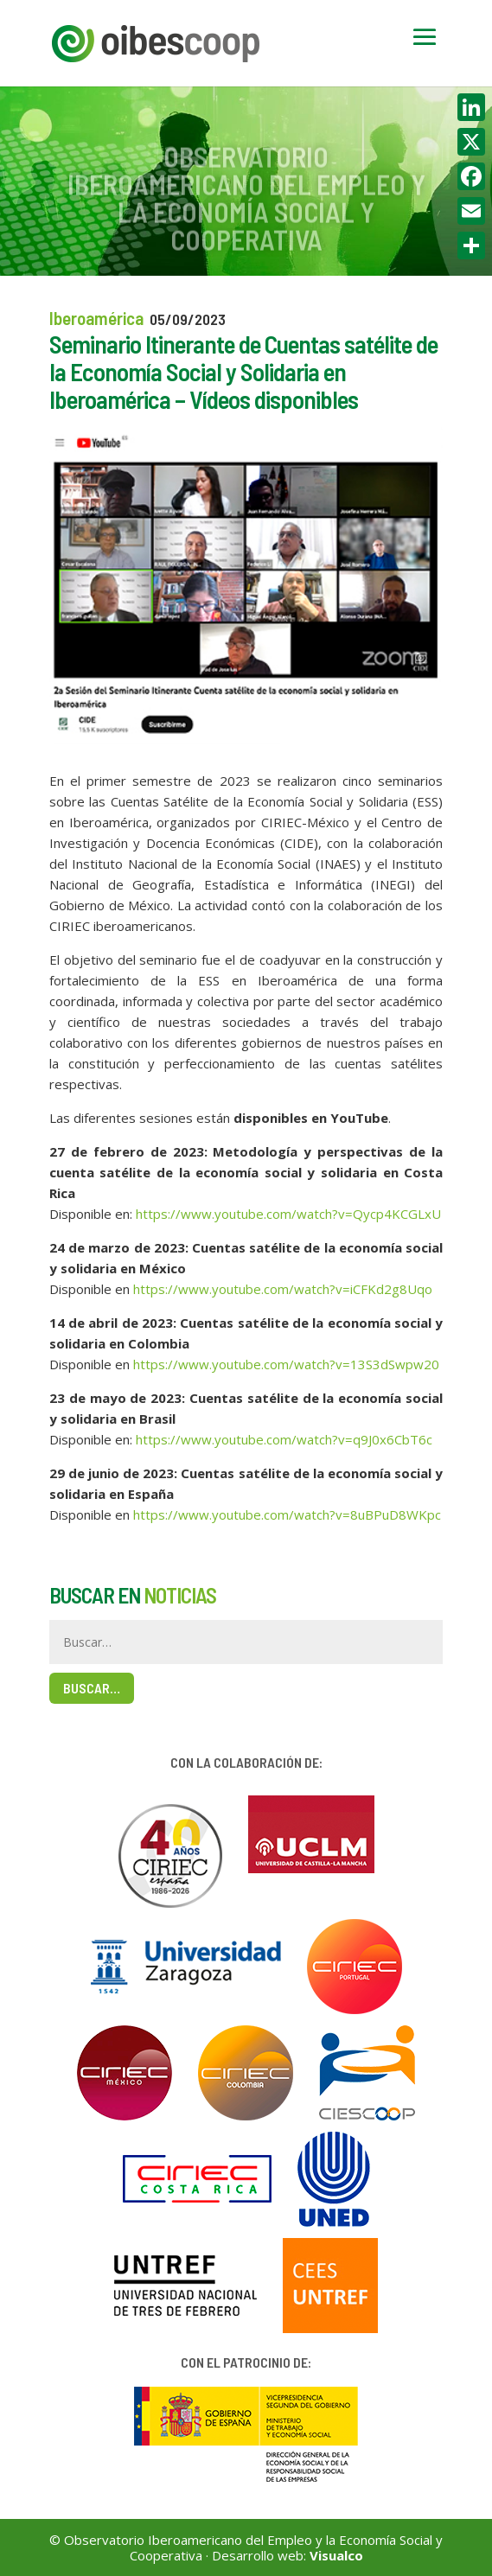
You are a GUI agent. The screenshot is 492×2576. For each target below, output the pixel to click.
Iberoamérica (96, 317)
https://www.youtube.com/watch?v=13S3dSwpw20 (286, 1364)
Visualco (336, 2555)
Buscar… (91, 1688)
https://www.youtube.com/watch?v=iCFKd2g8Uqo (282, 1289)
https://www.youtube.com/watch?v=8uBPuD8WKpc (287, 1514)
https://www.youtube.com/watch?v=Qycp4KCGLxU (288, 1213)
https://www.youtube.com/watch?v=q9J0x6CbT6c (284, 1439)
